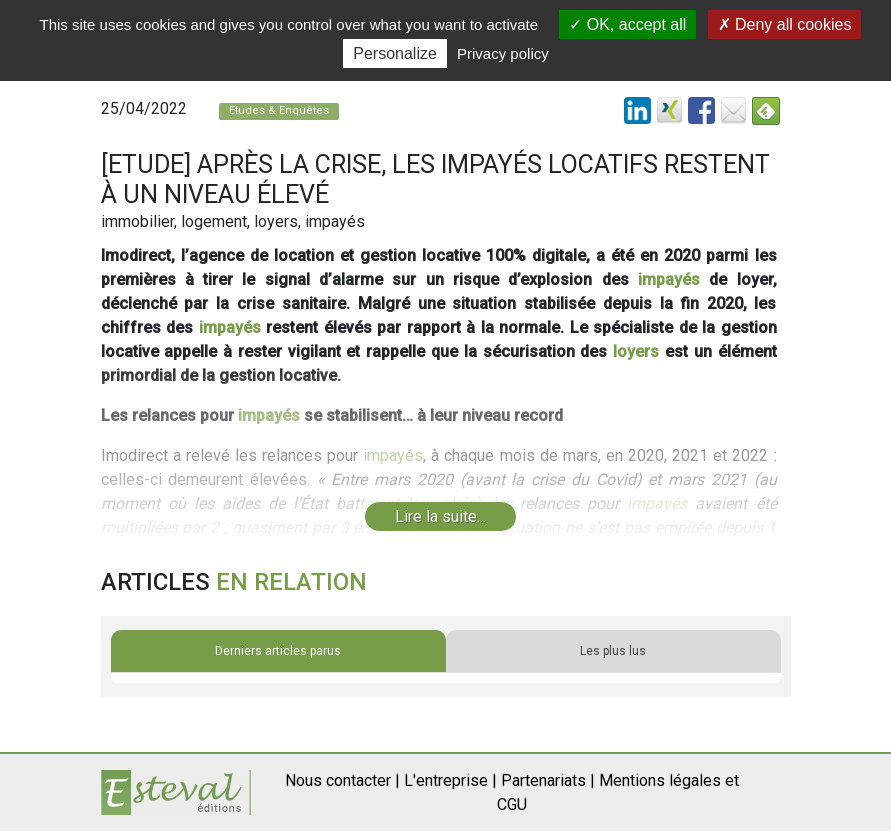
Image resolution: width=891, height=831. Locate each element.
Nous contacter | (342, 780)
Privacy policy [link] (503, 53)
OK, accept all (627, 24)
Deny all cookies (785, 24)
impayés (669, 279)
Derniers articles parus (278, 651)
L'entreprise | (450, 780)
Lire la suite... (440, 516)
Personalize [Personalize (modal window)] (395, 53)
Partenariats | (548, 780)
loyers (636, 351)
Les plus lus (613, 651)
